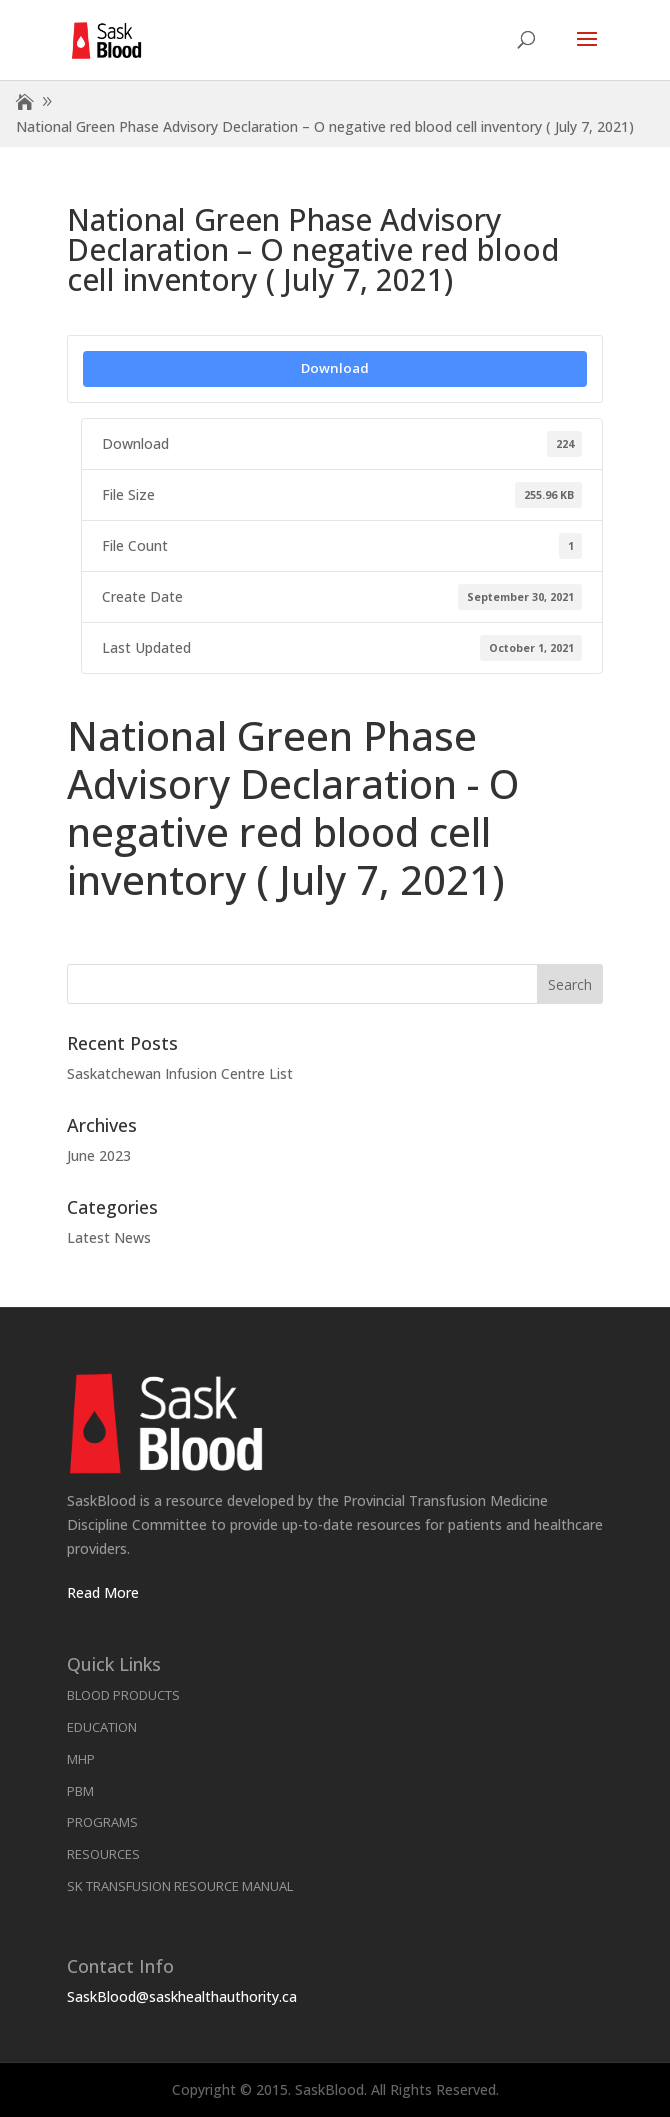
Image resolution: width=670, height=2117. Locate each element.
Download (335, 368)
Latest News (109, 1237)
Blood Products (123, 1695)
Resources (103, 1854)
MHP (81, 1759)
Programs (102, 1822)
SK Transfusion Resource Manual (180, 1886)
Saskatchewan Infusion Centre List (180, 1073)
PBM (80, 1791)
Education (102, 1727)
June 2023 (99, 1155)
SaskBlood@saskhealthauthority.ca (182, 1996)
